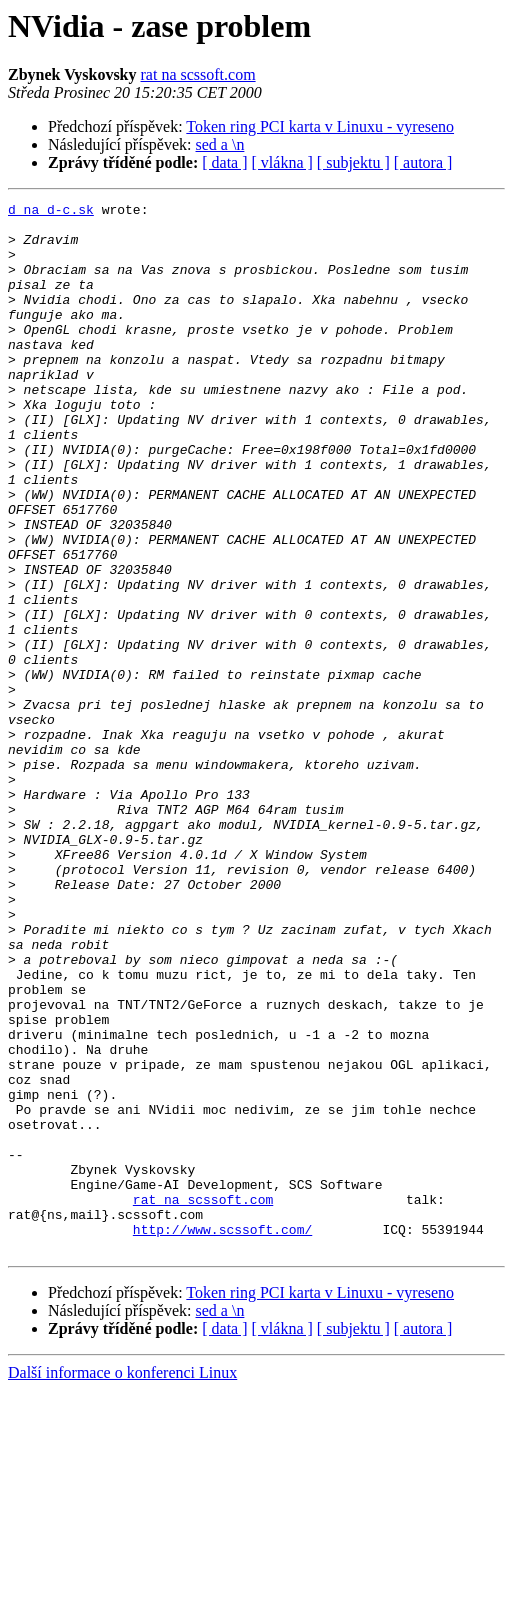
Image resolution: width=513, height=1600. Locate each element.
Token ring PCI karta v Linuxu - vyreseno (320, 126)
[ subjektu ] (353, 162)
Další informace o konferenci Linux (122, 1582)
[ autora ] (423, 162)
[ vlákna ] (282, 162)
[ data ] (224, 162)
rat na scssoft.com (198, 74)
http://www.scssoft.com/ (222, 1436)
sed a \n (220, 144)
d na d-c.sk (51, 212)
